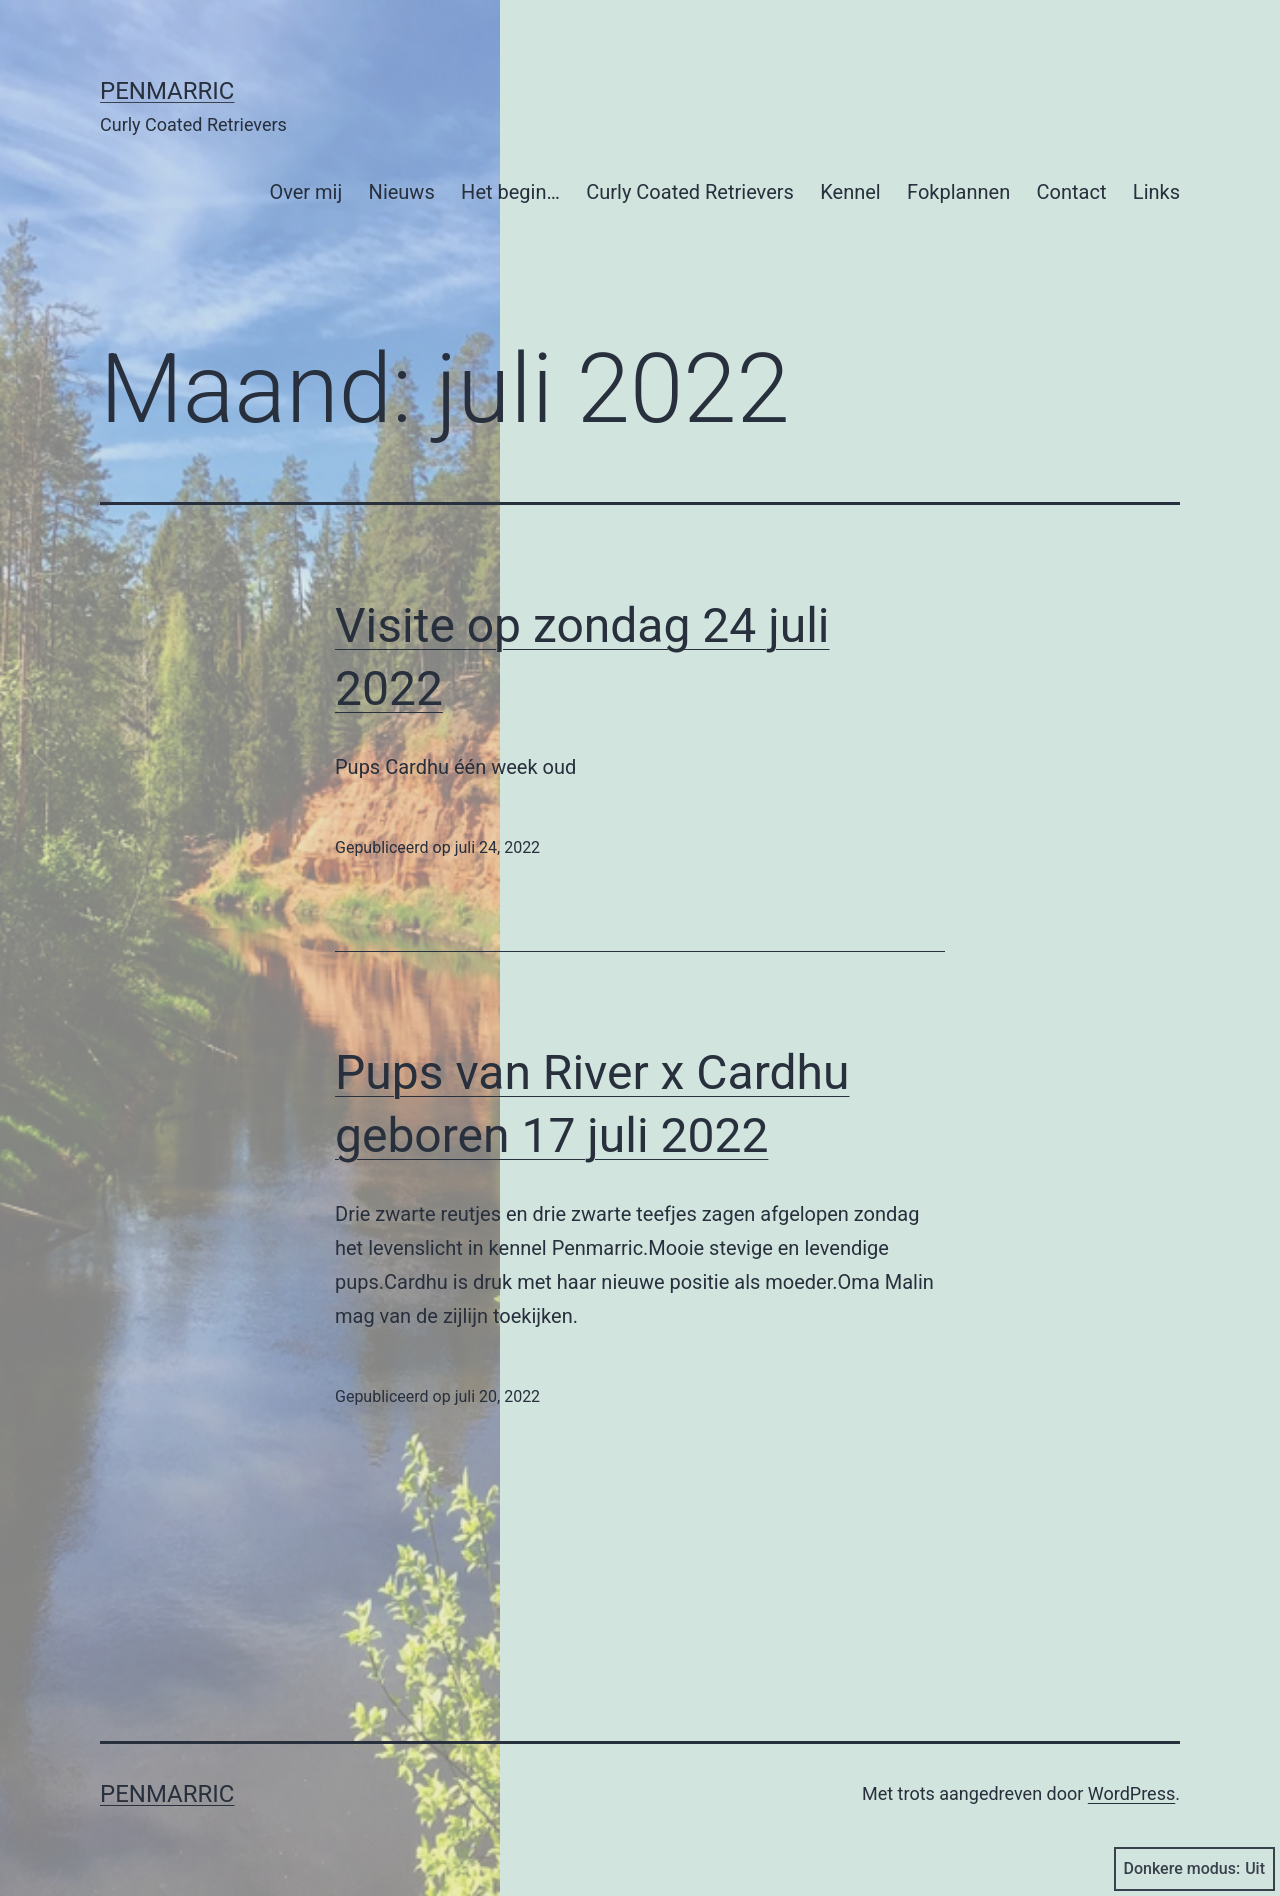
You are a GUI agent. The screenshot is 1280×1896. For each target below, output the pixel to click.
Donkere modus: (1195, 1869)
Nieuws (402, 192)
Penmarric (167, 91)
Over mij (305, 192)
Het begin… (510, 192)
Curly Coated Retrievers (690, 192)
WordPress (1131, 1793)
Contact (1072, 192)
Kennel (850, 192)
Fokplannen (958, 192)
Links (1156, 192)
